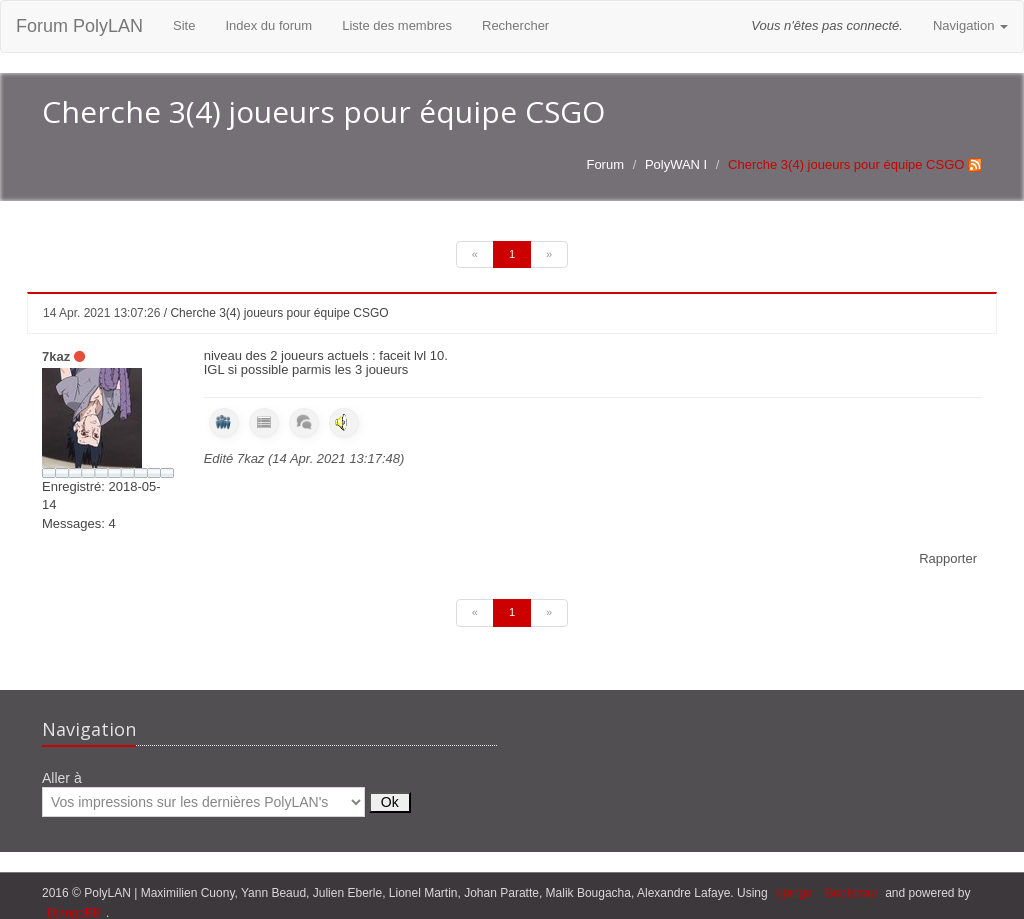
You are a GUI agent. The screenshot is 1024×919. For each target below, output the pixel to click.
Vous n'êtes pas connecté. (827, 25)
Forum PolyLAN (79, 26)
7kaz (56, 356)
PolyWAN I (676, 164)
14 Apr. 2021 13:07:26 (101, 313)
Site (184, 25)
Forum (605, 164)
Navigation (970, 25)
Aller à (226, 793)
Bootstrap (850, 893)
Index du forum (268, 25)
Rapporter (948, 558)
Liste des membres (397, 25)
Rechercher (515, 25)
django (794, 893)
